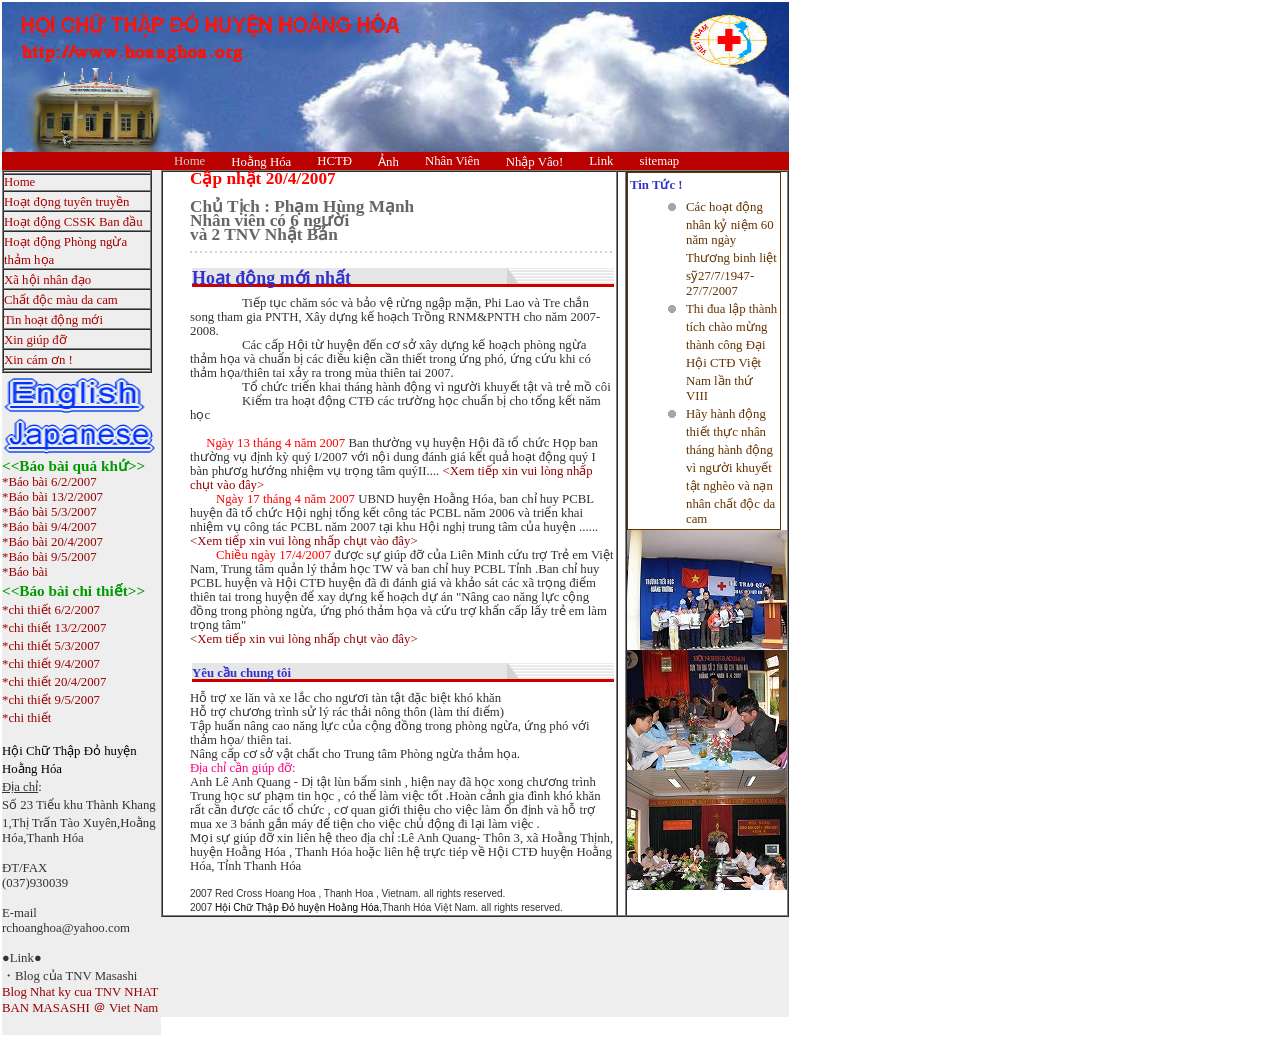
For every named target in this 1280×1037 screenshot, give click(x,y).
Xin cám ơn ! (38, 360)
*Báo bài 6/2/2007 (49, 482)
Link (601, 161)
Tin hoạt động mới (53, 320)
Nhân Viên (452, 161)
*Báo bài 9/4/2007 (49, 527)
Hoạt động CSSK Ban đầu (73, 222)
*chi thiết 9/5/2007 (51, 700)
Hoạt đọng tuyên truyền (66, 202)
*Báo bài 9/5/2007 (49, 557)
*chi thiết (26, 718)
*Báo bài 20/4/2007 (52, 542)
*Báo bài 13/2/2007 (52, 497)
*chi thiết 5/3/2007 (51, 646)
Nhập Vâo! (535, 162)
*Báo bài (25, 572)
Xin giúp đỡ (35, 340)
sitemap (659, 161)
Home (189, 161)
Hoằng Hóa (261, 162)
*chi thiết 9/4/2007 (51, 664)
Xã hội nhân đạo (47, 280)
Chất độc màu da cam (61, 300)
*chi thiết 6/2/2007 (51, 610)
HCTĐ (334, 161)
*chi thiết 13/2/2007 (54, 628)
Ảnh (388, 162)
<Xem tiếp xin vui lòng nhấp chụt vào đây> (304, 541)
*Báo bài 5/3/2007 (49, 512)
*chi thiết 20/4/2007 (54, 682)
